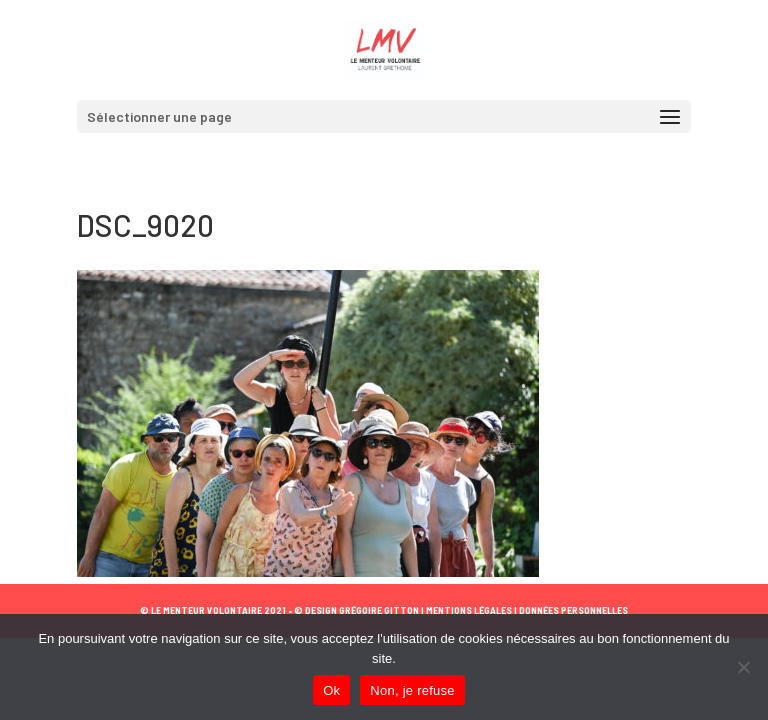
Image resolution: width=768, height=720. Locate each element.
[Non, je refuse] (743, 667)
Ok (331, 690)
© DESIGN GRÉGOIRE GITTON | (359, 610)
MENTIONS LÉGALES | (470, 610)
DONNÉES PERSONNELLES (572, 610)
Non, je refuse (412, 690)
